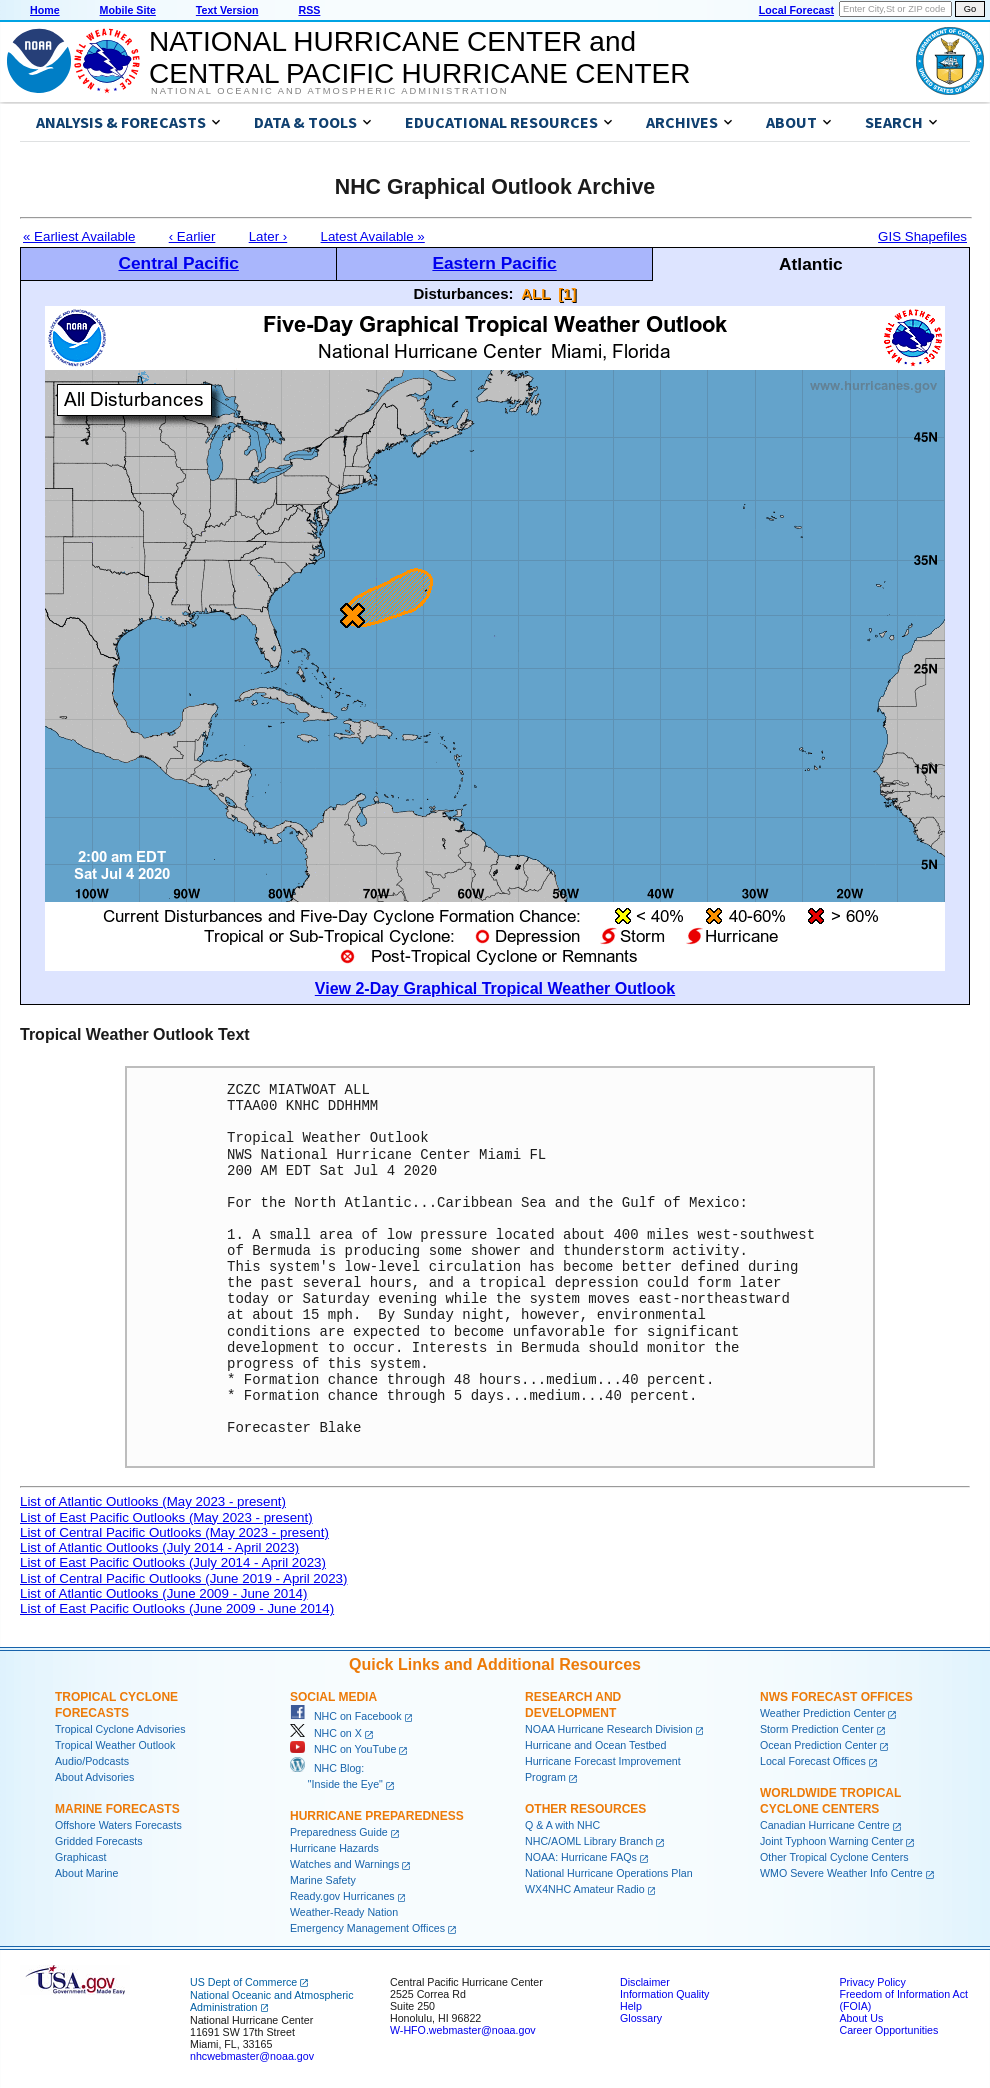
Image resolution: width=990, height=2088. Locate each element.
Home (45, 10)
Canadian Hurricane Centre (825, 1825)
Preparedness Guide (339, 1832)
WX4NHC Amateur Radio (585, 1889)
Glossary (641, 2018)
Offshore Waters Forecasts (118, 1825)
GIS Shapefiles (922, 236)
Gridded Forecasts (99, 1841)
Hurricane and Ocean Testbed (595, 1745)
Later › (268, 236)
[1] (567, 293)
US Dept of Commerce (243, 1982)
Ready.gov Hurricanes (342, 1896)
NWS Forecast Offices (836, 1697)
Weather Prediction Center (822, 1713)
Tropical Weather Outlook (115, 1745)
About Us (861, 2018)
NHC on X (326, 1733)
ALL (535, 293)
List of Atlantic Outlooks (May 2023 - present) (153, 1501)
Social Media (333, 1697)
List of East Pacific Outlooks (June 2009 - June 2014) (177, 1608)
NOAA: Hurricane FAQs (581, 1857)
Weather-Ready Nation (344, 1912)
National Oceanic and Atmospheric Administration (329, 91)
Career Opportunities (888, 2030)
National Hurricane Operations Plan (609, 1873)
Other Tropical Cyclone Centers (834, 1857)
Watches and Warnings (344, 1864)
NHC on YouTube (343, 1749)
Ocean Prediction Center (818, 1745)
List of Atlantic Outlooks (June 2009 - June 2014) (163, 1593)
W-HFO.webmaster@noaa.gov (463, 2030)
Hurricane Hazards (334, 1848)
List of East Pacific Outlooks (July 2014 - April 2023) (173, 1562)
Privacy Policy (872, 1982)
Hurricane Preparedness (377, 1816)
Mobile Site (128, 10)
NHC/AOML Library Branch (589, 1841)
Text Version (227, 10)
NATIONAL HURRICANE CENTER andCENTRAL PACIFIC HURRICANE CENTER (419, 57)
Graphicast (81, 1857)
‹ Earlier (192, 236)
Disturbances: (464, 293)
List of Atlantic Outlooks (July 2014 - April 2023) (159, 1547)
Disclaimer (645, 1982)
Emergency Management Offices (367, 1928)
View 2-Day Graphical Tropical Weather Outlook (495, 988)
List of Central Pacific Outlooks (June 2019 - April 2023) (183, 1578)
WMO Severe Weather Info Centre (841, 1873)
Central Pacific (178, 263)
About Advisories (94, 1777)
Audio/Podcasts (92, 1761)
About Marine (86, 1873)
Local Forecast (796, 10)
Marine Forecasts (117, 1809)
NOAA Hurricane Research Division (609, 1729)
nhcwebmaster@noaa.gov (252, 2056)
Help (631, 2006)
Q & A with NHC (562, 1825)
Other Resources (585, 1809)
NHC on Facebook (346, 1716)
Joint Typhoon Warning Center (831, 1841)
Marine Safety (323, 1880)
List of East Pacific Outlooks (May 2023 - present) (166, 1517)
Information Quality (664, 1994)
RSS (309, 10)
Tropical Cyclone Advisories (120, 1729)
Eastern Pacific (494, 263)
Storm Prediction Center (817, 1729)
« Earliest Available (79, 236)
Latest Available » (373, 236)
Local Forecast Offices (813, 1761)
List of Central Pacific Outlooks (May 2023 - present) (174, 1532)
